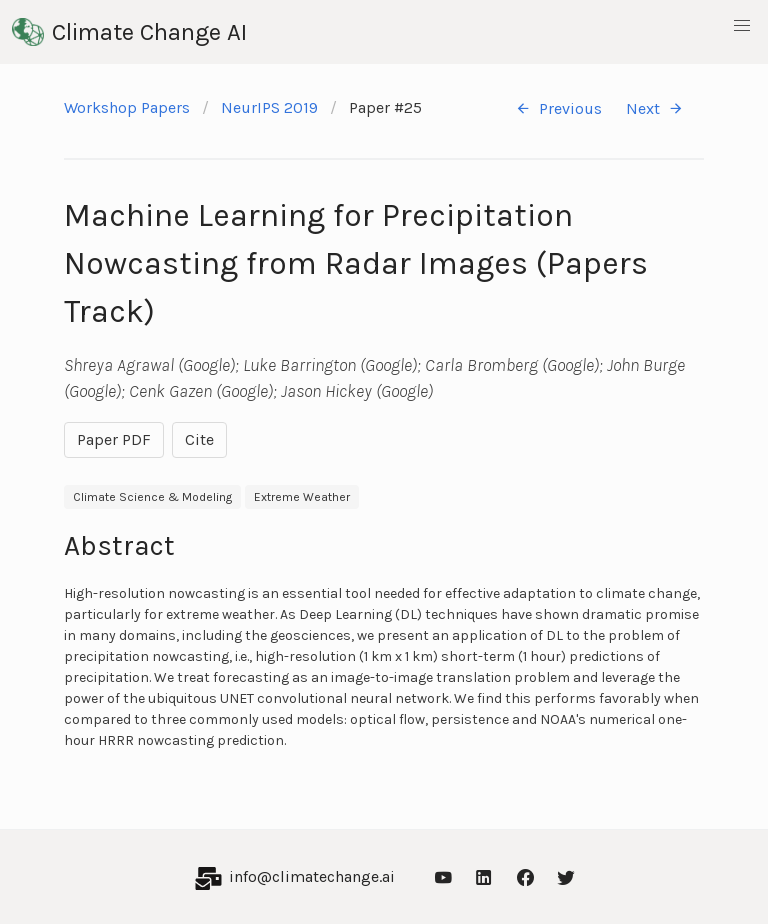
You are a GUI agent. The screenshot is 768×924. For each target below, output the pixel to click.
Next (655, 108)
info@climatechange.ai (312, 876)
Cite (199, 439)
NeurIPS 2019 (269, 107)
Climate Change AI (129, 32)
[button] (742, 26)
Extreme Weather (302, 497)
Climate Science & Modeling (152, 497)
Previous (558, 108)
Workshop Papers (127, 107)
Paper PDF (114, 439)
